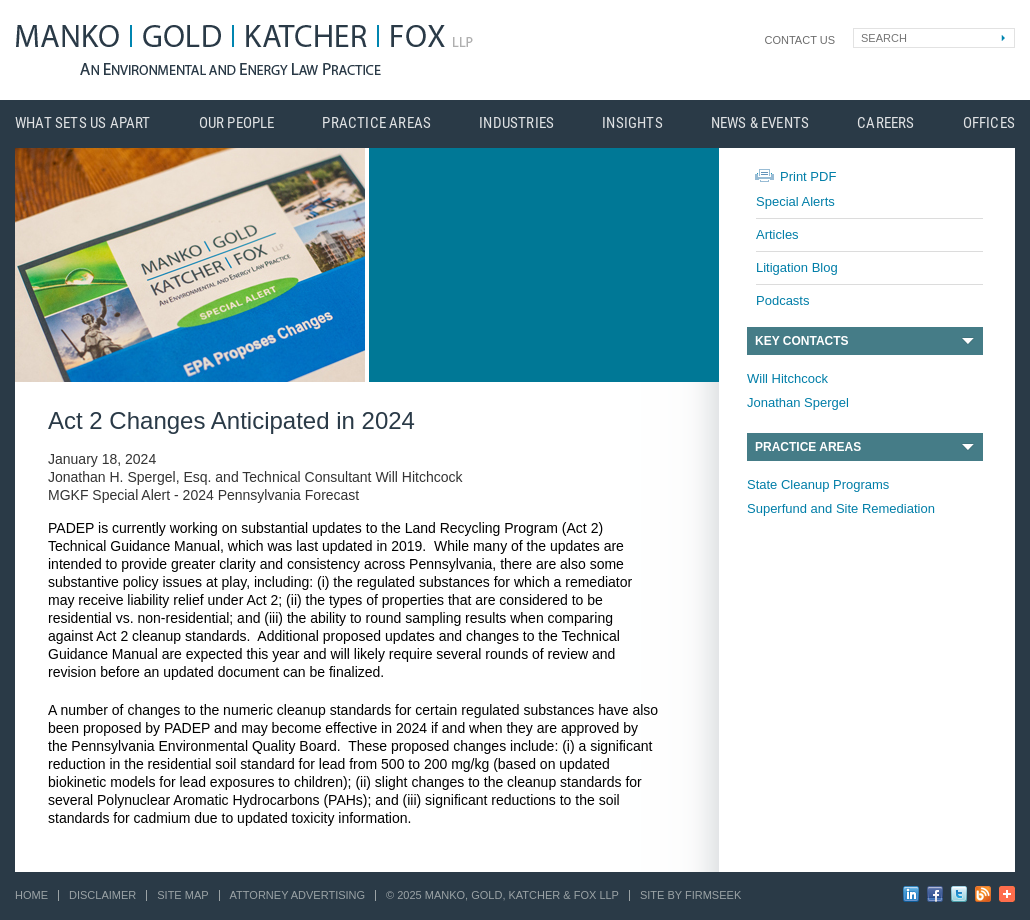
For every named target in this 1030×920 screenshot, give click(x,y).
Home (31, 895)
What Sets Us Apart (83, 123)
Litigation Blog (797, 267)
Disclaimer (102, 895)
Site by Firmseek (690, 895)
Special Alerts (795, 201)
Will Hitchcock (787, 378)
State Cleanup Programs (818, 484)
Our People (237, 123)
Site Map (182, 895)
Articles (777, 234)
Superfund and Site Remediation (841, 508)
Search (884, 38)
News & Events (760, 123)
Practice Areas (376, 123)
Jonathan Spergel (798, 402)
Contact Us (800, 40)
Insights (632, 123)
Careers (885, 123)
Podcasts (782, 300)
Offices (989, 123)
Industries (516, 123)
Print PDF (808, 176)
